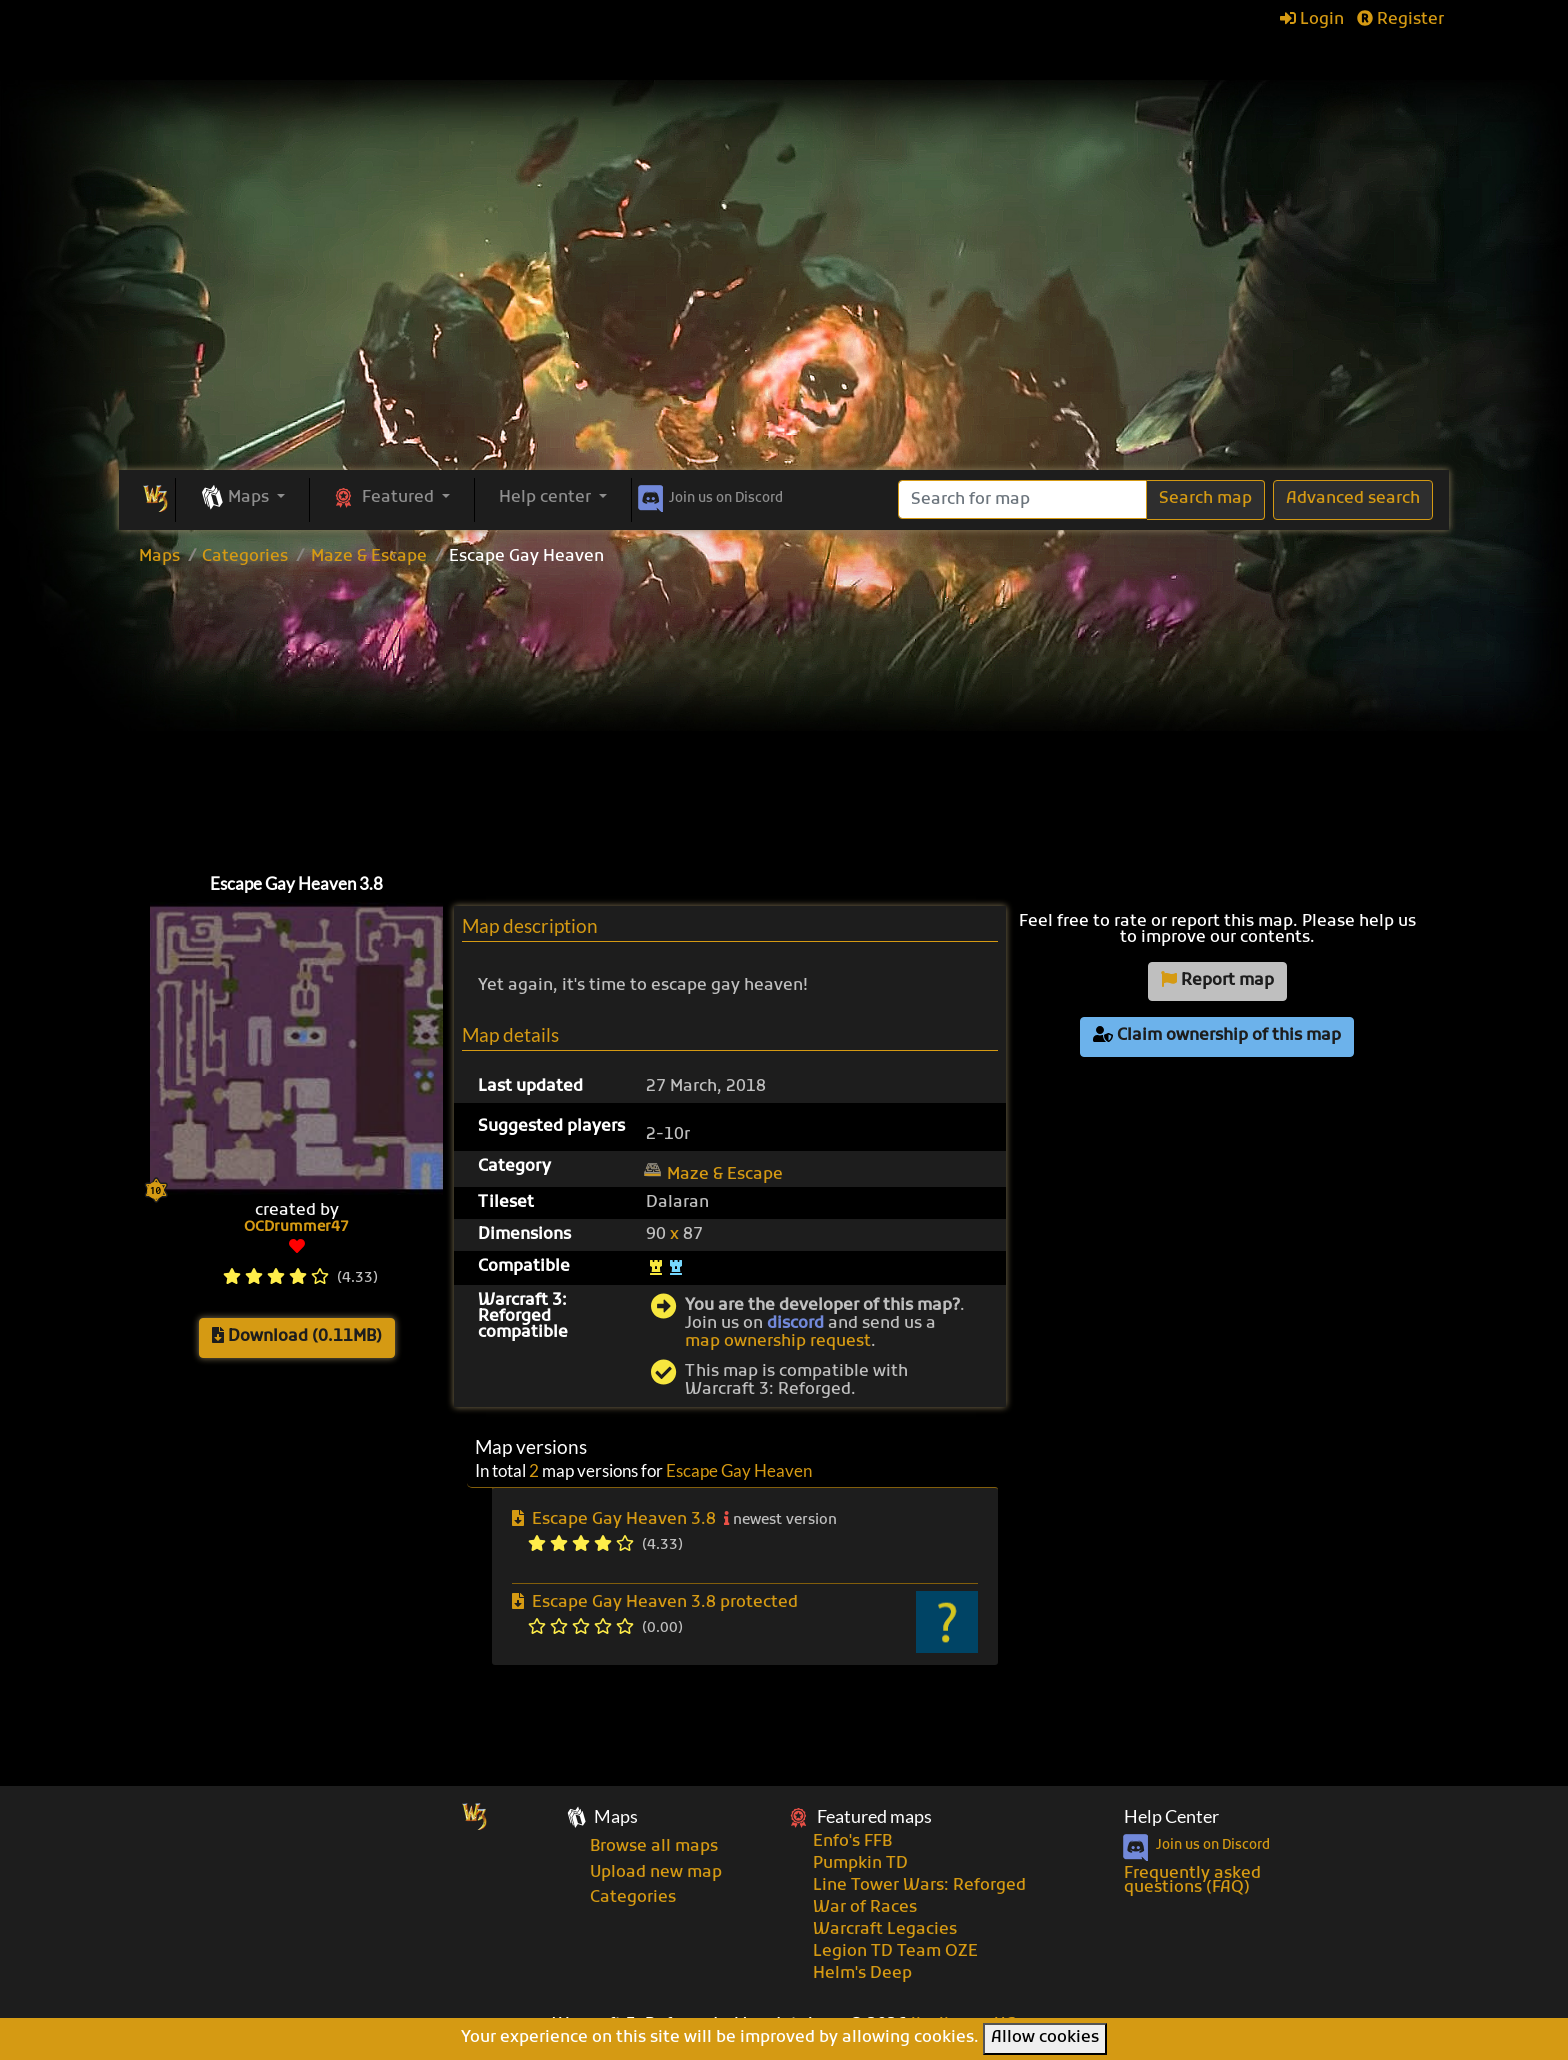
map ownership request (778, 1342)
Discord (708, 495)
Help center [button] (547, 498)
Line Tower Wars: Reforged (919, 1886)
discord (795, 1324)
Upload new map (656, 1873)
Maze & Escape (369, 557)
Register (1400, 20)
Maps (159, 557)
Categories (245, 557)
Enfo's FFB (852, 1842)
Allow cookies (1045, 2038)
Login (1312, 20)
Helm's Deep (862, 1974)
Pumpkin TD (860, 1864)
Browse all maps (654, 1847)
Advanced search (1353, 499)
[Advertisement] (784, 320)
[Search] (1022, 499)
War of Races (865, 1908)
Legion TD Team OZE (895, 1952)
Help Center (1171, 1816)
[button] (242, 499)
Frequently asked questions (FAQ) (1192, 1881)
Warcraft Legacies (885, 1930)
